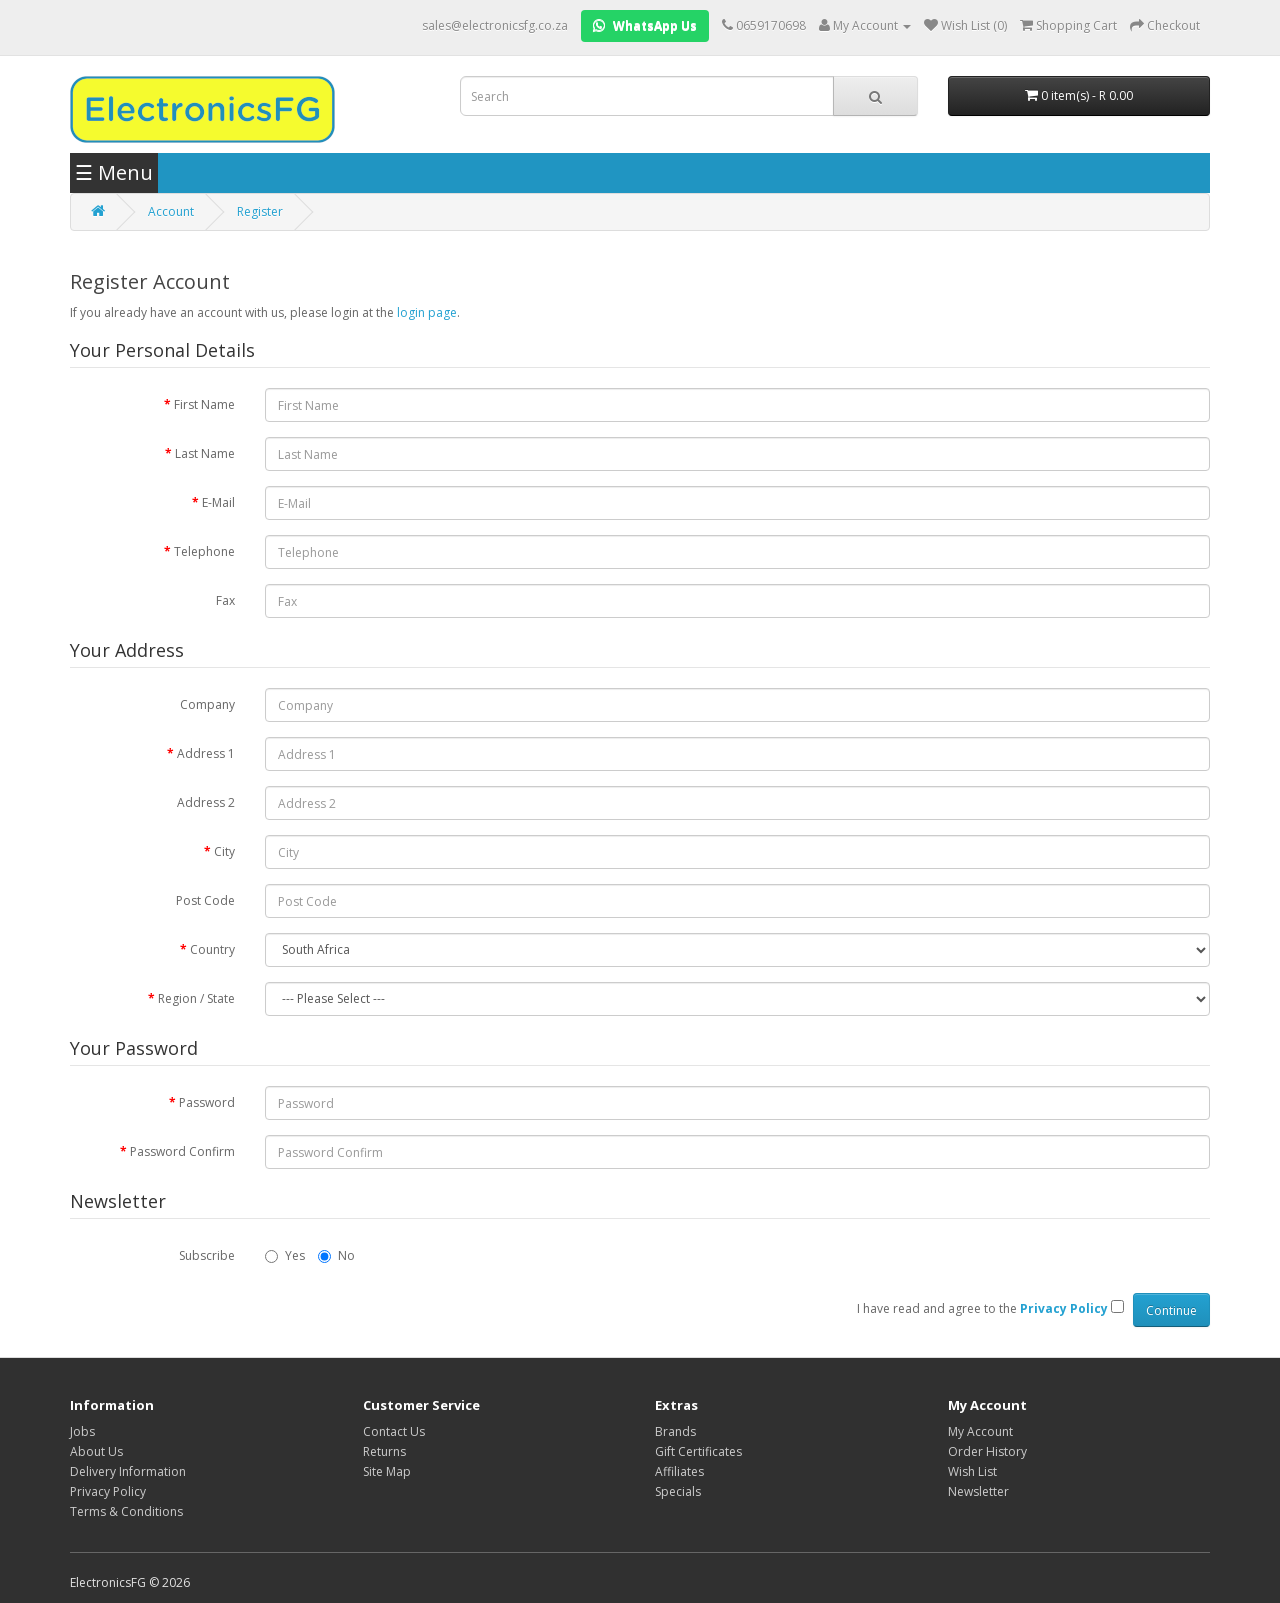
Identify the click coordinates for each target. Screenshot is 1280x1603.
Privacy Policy (108, 1491)
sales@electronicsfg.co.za (495, 25)
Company (207, 704)
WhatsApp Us (645, 25)
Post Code (205, 900)
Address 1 (206, 753)
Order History (987, 1451)
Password (207, 1102)
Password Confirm (182, 1151)
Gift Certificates (698, 1451)
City (224, 851)
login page (427, 312)
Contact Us (394, 1431)
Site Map (387, 1471)
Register (260, 211)
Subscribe (207, 1255)
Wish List (972, 1471)
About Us (96, 1451)
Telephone (204, 551)
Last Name (205, 453)
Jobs (82, 1431)
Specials (678, 1491)
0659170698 (771, 25)
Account (171, 211)
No (336, 1255)
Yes (285, 1255)
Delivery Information (128, 1471)
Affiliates (679, 1471)
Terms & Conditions (126, 1511)
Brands (675, 1431)
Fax (225, 600)
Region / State (196, 998)
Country (212, 949)
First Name (204, 404)
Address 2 (206, 802)
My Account (980, 1431)
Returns (384, 1451)
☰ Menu (114, 172)
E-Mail (218, 502)
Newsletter (978, 1491)
